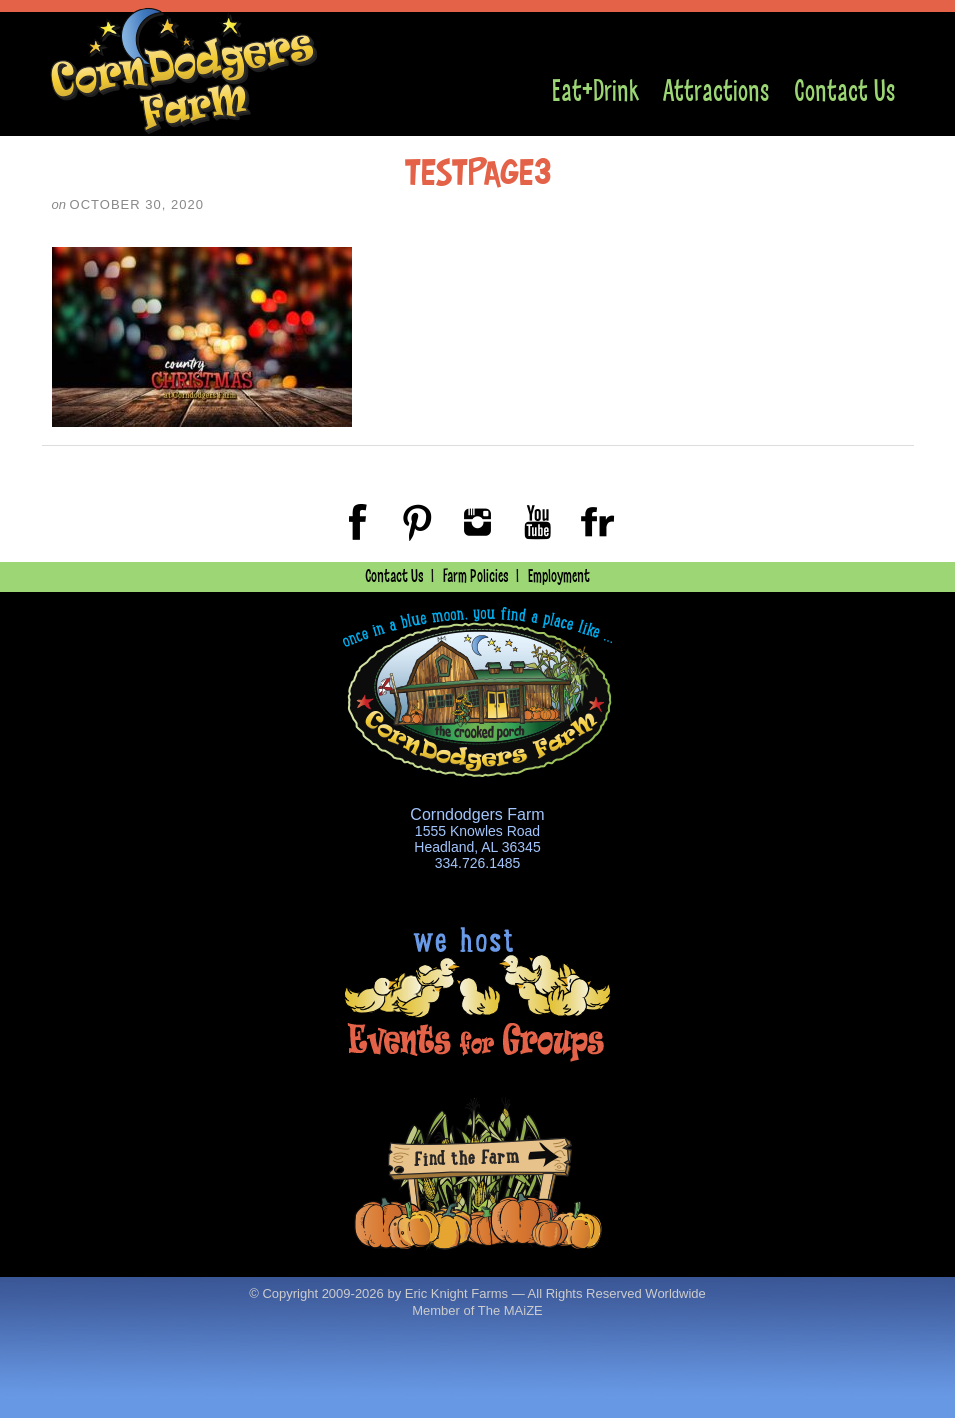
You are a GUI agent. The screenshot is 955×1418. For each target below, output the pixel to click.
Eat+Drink (595, 91)
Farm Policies (476, 576)
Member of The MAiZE (477, 1310)
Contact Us (844, 91)
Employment (559, 576)
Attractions (716, 91)
